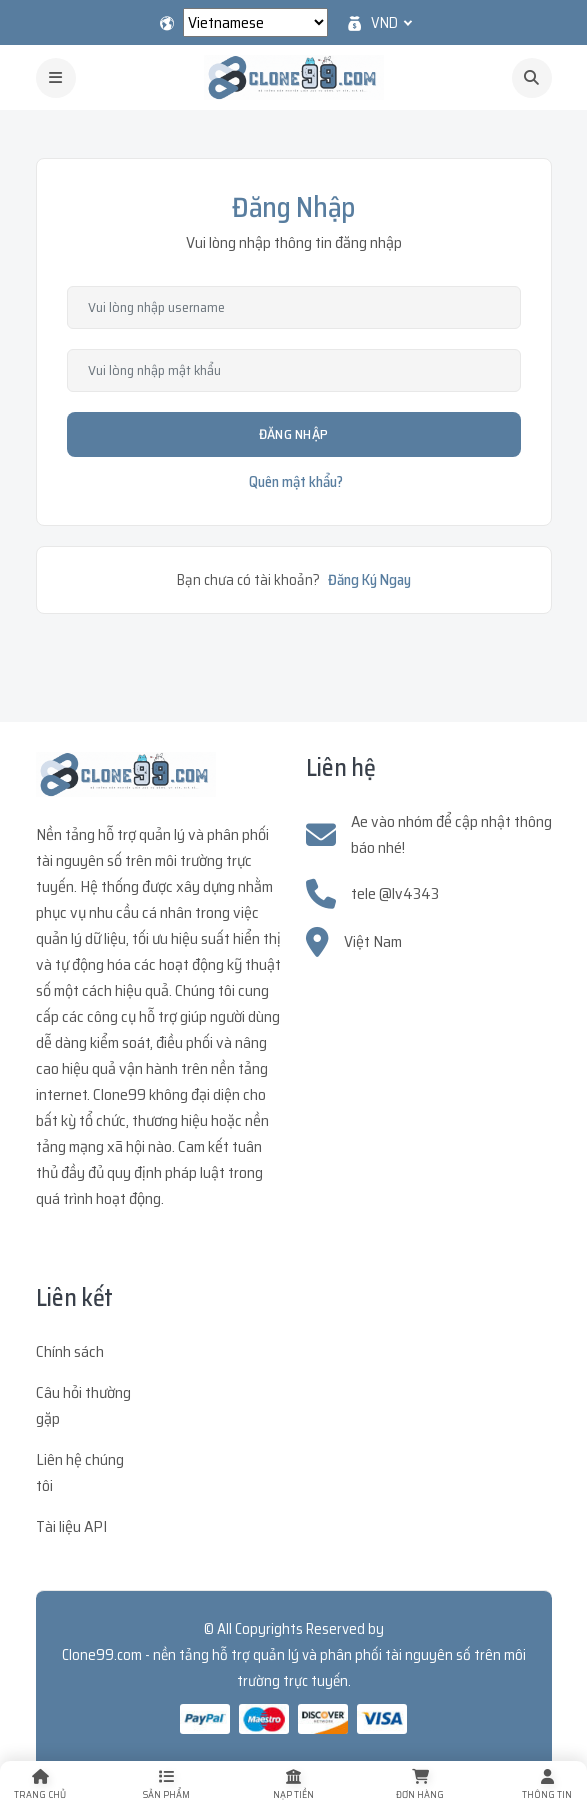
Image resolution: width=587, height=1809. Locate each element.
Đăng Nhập (294, 434)
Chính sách (70, 1351)
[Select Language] (255, 22)
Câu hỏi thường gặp (83, 1405)
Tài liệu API (71, 1526)
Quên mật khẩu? (296, 482)
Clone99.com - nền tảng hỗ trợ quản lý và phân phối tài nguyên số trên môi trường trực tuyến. (294, 1668)
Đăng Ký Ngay (369, 580)
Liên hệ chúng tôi (80, 1472)
